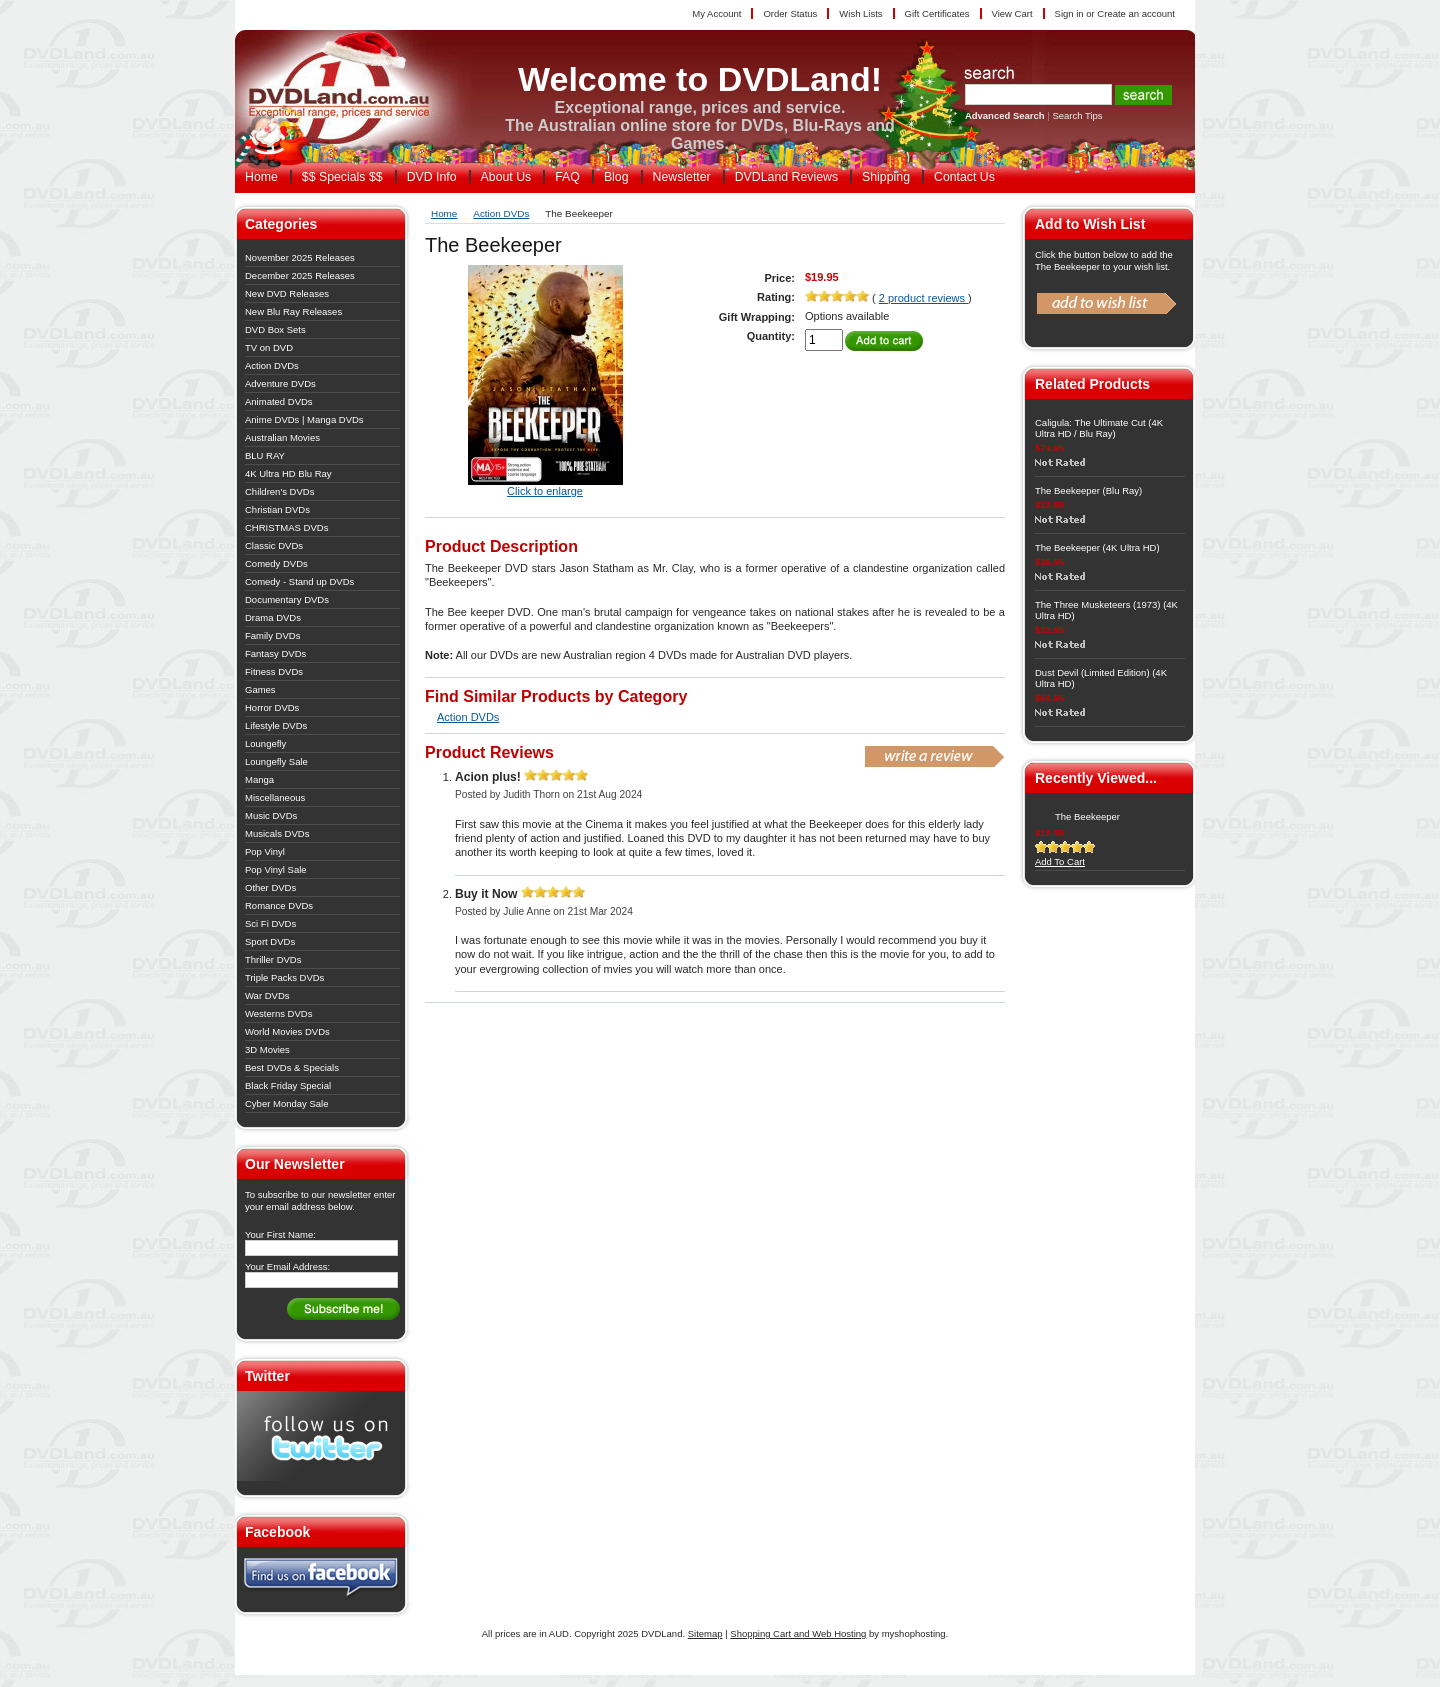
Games (260, 689)
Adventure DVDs (280, 383)
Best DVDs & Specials (292, 1067)
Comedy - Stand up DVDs (299, 581)
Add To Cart (1060, 861)
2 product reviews (923, 298)
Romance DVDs (279, 905)
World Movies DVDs (287, 1031)
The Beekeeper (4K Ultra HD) (1097, 547)
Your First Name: (280, 1234)
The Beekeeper (1087, 816)
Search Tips (1077, 115)
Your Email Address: (287, 1266)
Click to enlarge (545, 491)
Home (444, 213)
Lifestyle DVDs (276, 725)
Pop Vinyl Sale (276, 869)
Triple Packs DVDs (284, 977)
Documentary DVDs (287, 599)
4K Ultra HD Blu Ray (288, 473)
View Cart (1012, 13)
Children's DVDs (279, 491)
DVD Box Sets (275, 329)
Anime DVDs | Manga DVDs (304, 419)
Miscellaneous (275, 797)
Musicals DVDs (277, 833)
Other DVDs (270, 887)
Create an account (1136, 13)
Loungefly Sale (276, 761)
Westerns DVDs (278, 1013)
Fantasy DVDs (275, 653)
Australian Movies (282, 437)
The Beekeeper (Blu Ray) (1088, 490)
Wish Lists (860, 13)
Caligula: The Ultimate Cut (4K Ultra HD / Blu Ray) (1099, 428)
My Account (716, 13)
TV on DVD (269, 347)
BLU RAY (265, 455)
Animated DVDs (279, 401)
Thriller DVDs (273, 959)
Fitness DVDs (274, 671)
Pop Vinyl (265, 851)
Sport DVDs (270, 941)
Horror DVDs (272, 707)
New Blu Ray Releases (293, 311)
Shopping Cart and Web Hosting (798, 1633)
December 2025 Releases (300, 275)
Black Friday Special (288, 1085)
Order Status (790, 13)
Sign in (1069, 13)
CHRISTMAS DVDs (286, 527)
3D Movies (267, 1049)
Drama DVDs (273, 617)
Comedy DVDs (276, 563)
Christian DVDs (277, 509)
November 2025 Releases (300, 257)
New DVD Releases (287, 293)
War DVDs (267, 995)
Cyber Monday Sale (286, 1103)
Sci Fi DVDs (270, 923)
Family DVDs (272, 635)
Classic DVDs (274, 545)
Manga (259, 779)
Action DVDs (272, 365)
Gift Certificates (937, 13)
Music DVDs (271, 815)
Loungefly (265, 743)
